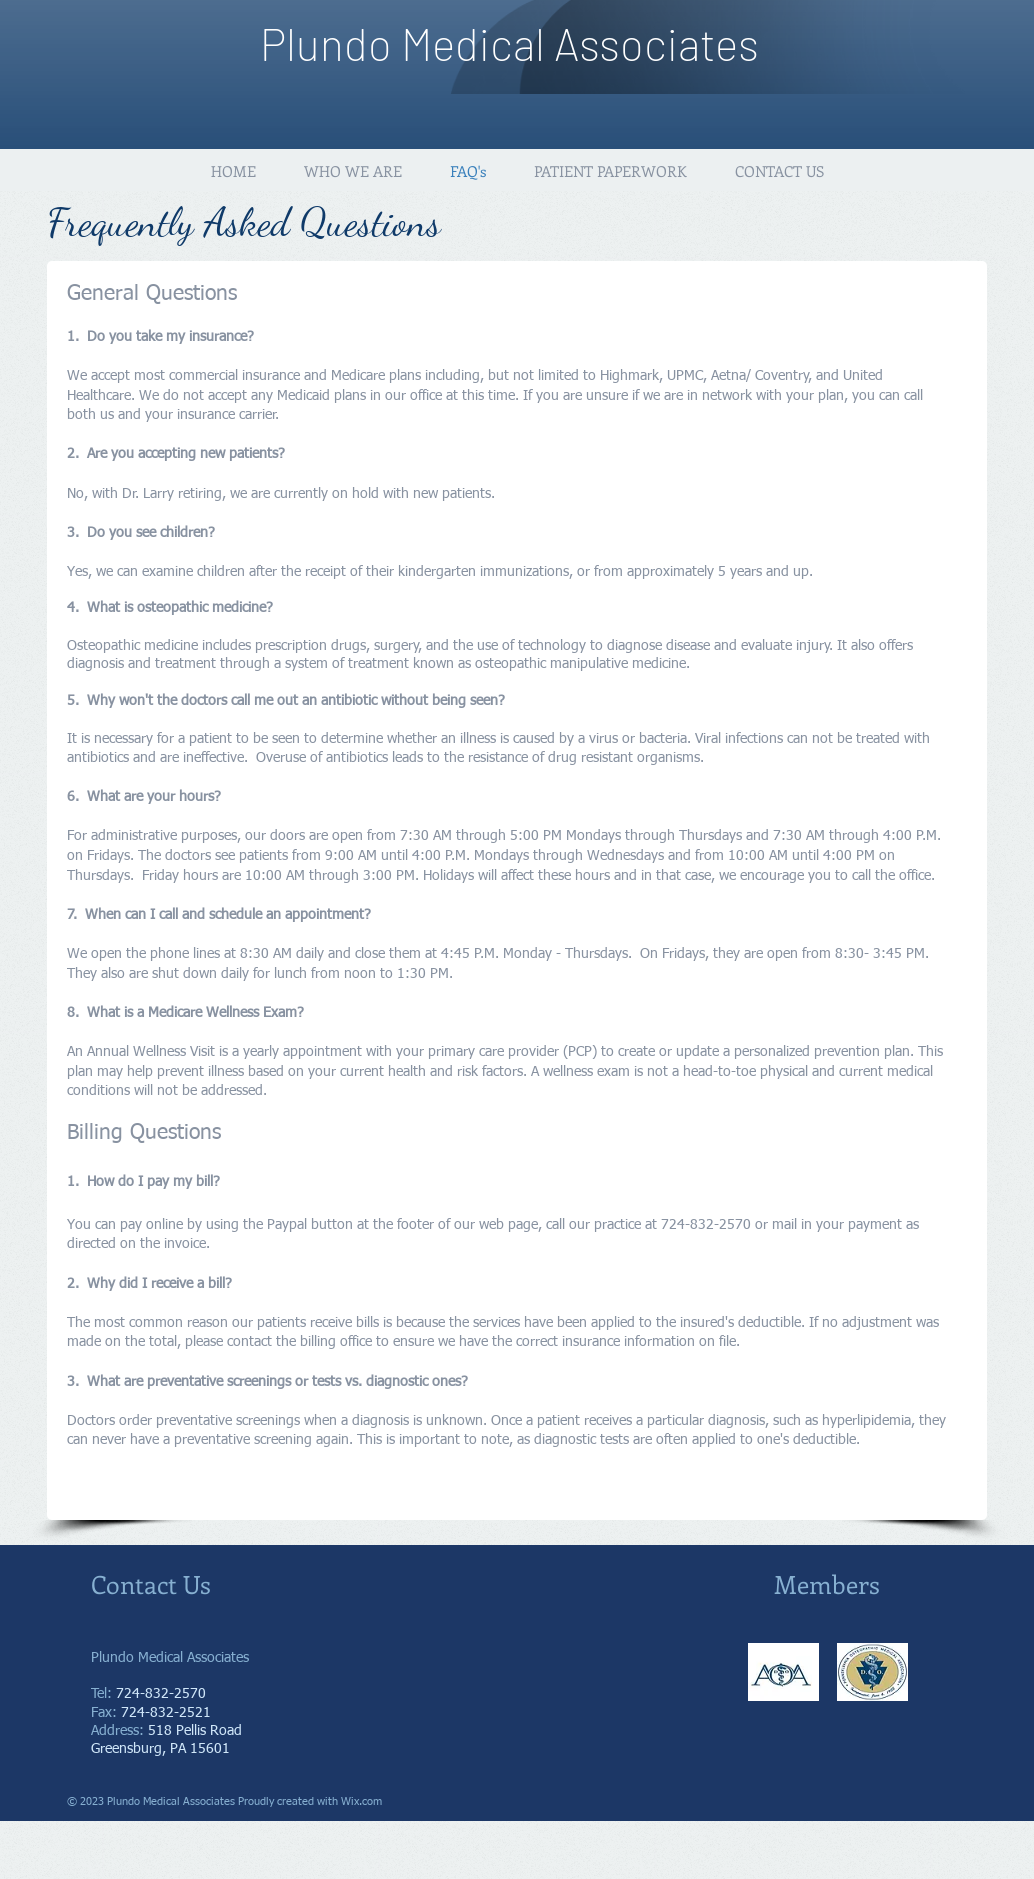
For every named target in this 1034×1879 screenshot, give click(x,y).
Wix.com (361, 1801)
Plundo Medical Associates (509, 43)
